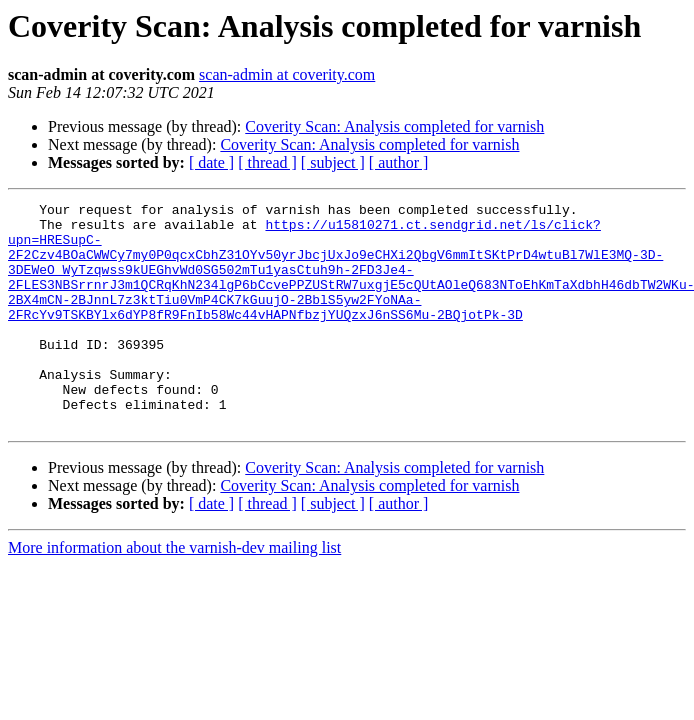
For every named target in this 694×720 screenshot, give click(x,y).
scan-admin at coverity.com (287, 74)
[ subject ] (333, 162)
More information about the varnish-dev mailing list (174, 592)
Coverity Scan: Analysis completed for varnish (394, 126)
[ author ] (399, 162)
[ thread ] (267, 162)
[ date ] (211, 162)
